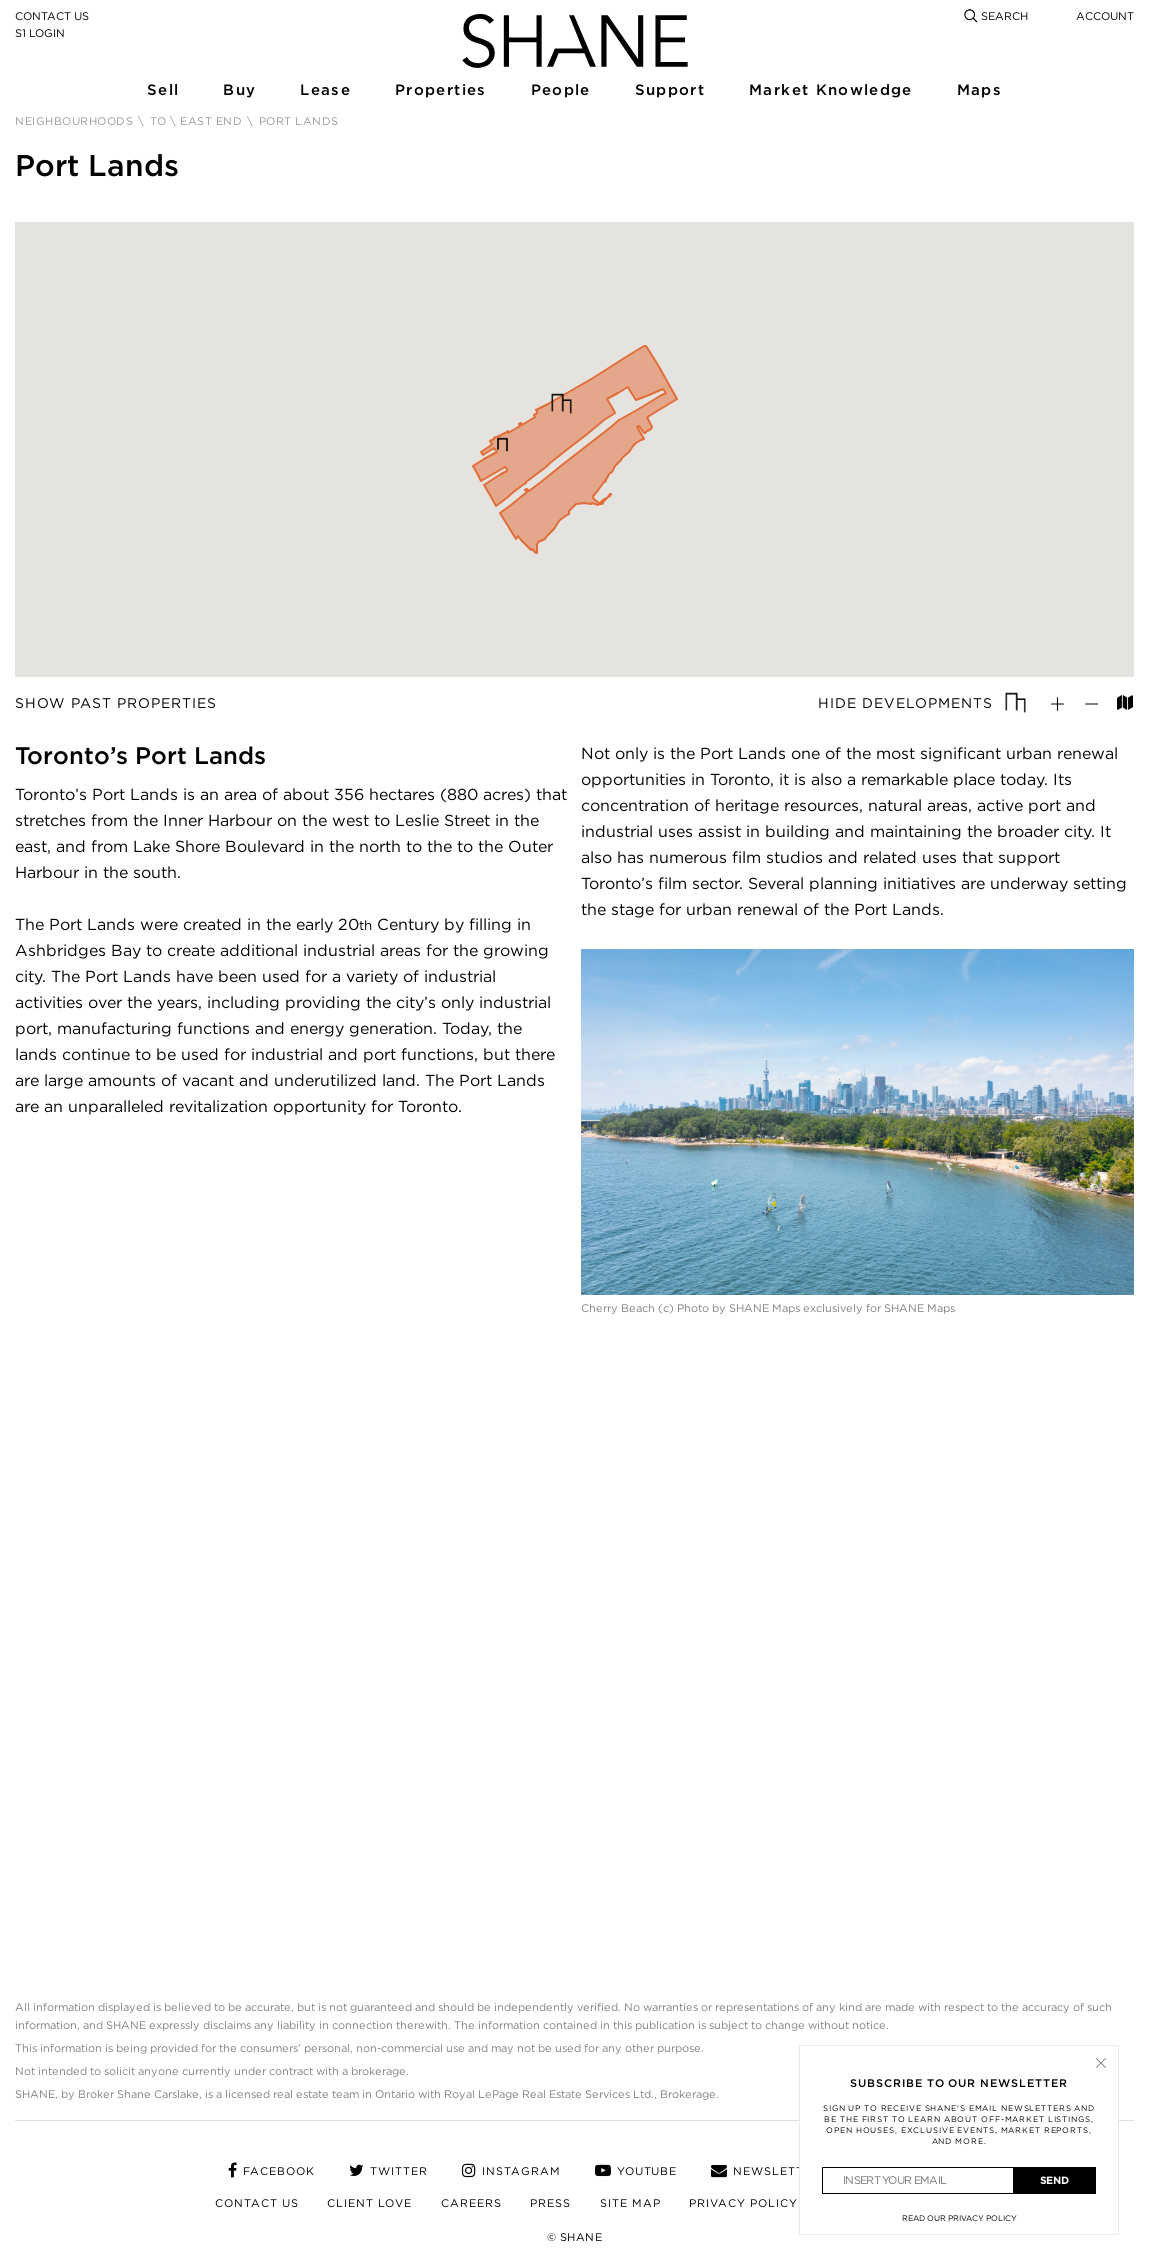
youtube (636, 2171)
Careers (471, 2203)
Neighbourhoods (74, 121)
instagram (511, 2171)
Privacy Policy (743, 2203)
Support (669, 91)
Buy (239, 91)
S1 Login (40, 33)
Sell (162, 91)
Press (550, 2203)
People (560, 91)
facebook (271, 2171)
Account (1105, 16)
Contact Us (52, 16)
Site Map (630, 2203)
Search (996, 16)
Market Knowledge (828, 91)
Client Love (369, 2203)
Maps (979, 91)
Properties (439, 91)
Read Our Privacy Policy (959, 2218)
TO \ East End (196, 121)
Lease (324, 91)
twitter (388, 2171)
